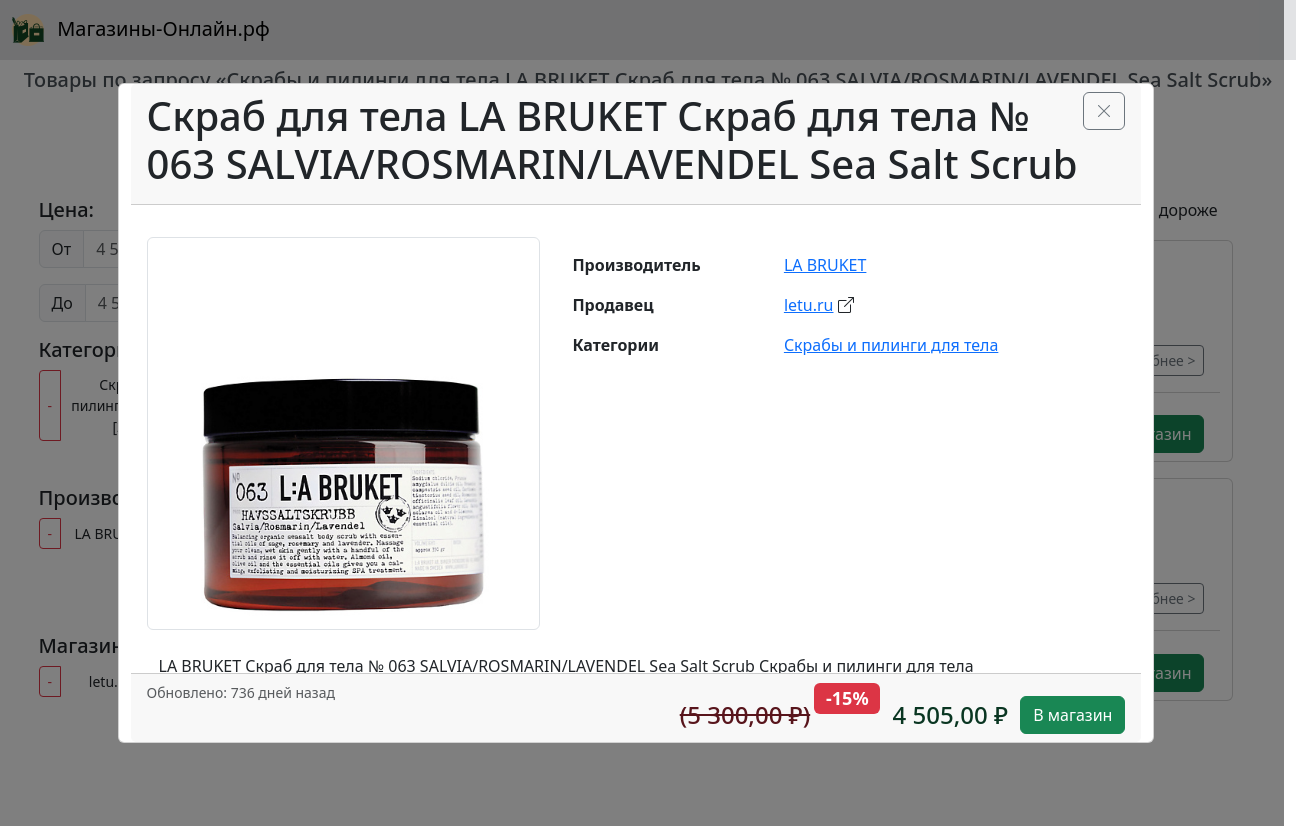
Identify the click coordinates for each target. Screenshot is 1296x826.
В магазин (1072, 715)
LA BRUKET (825, 265)
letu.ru (809, 305)
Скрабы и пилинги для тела (891, 345)
